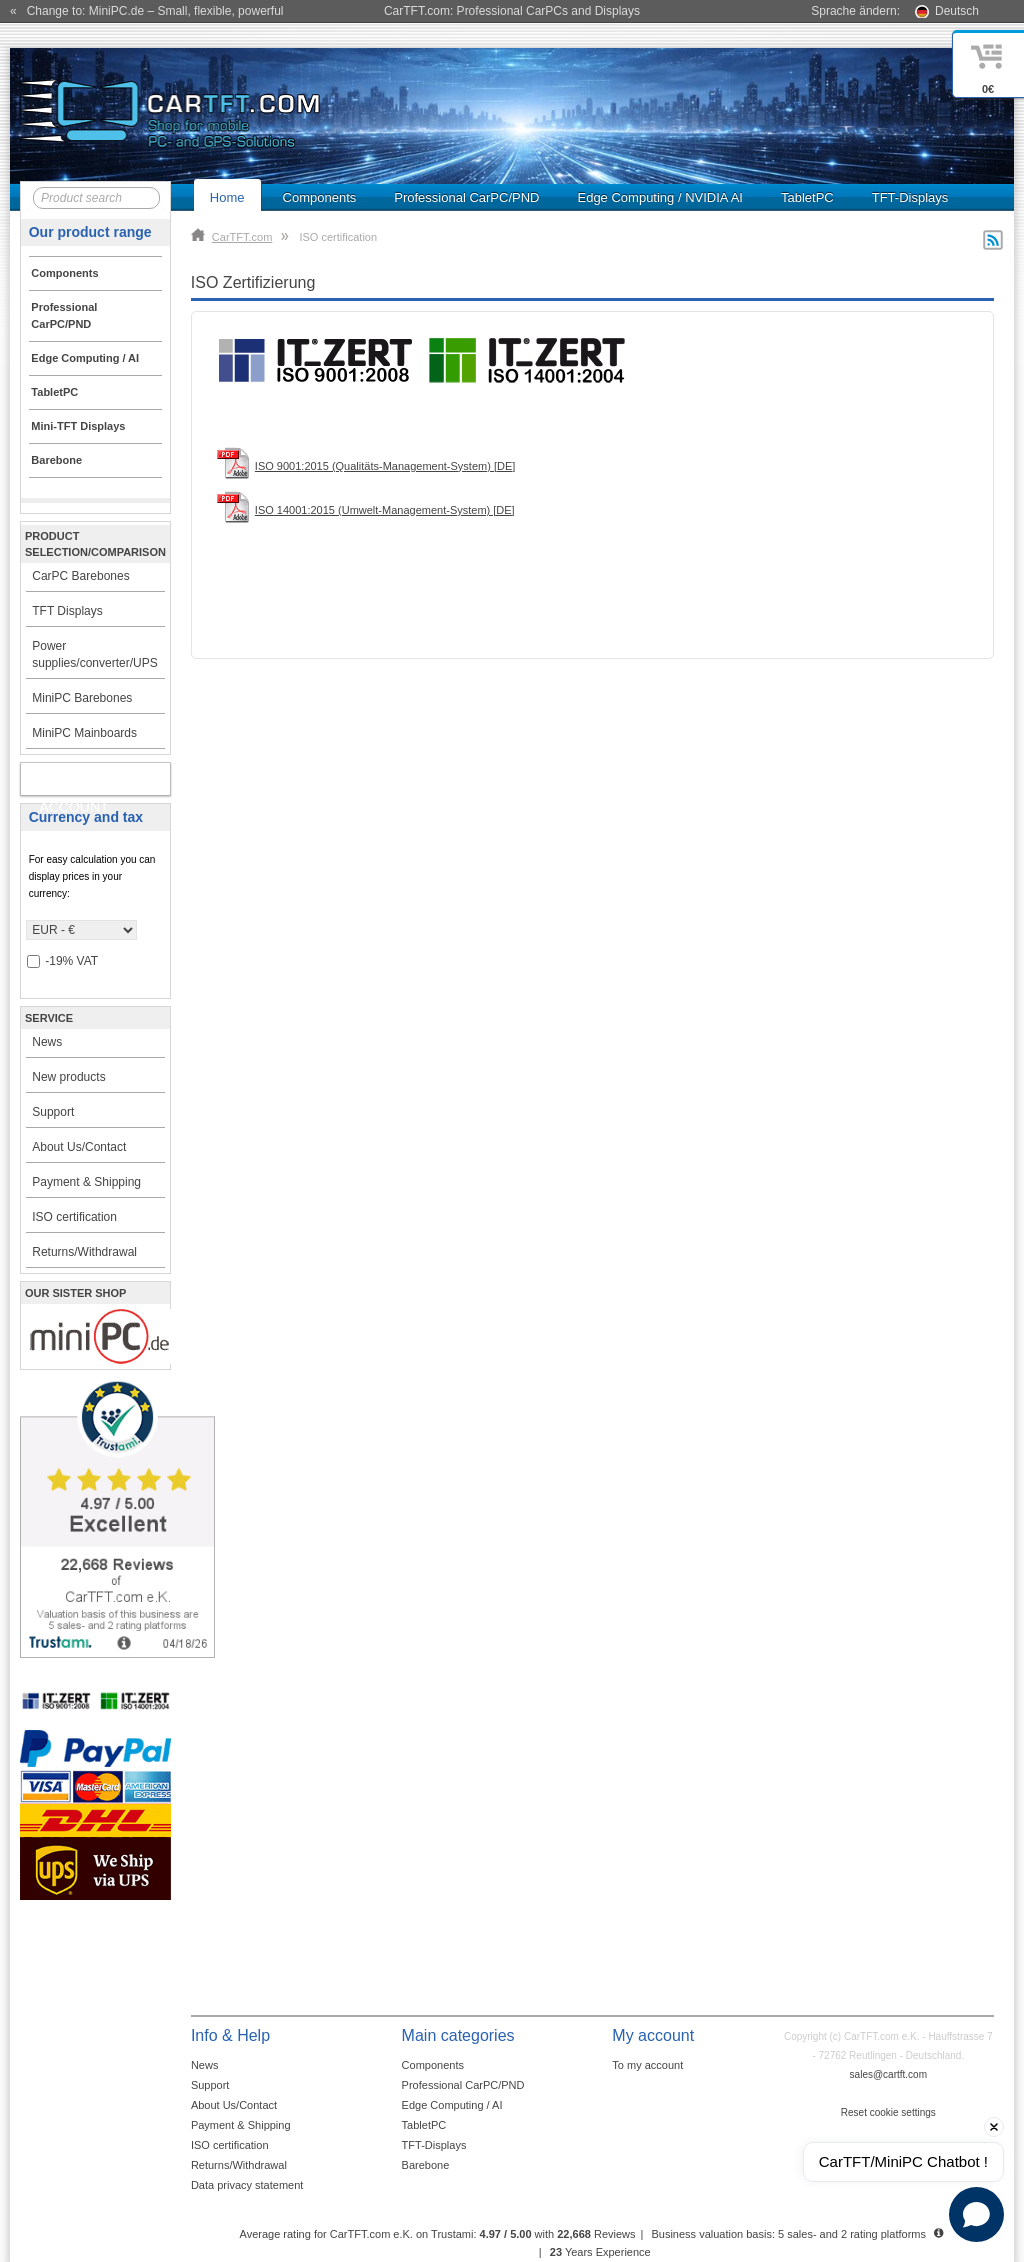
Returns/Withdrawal (84, 1252)
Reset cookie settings (888, 2112)
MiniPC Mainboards (84, 733)
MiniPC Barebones (82, 698)
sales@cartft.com (888, 2074)
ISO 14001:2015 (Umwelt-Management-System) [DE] (385, 510)
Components (320, 197)
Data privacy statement (247, 2185)
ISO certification (74, 1217)
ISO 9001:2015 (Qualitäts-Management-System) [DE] (385, 466)
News (47, 1042)
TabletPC (807, 197)
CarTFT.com (232, 237)
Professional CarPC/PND (466, 197)
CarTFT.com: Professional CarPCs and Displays (512, 11)
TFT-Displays (910, 197)
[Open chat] (976, 2214)
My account (73, 783)
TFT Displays (67, 611)
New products (68, 1077)
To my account (647, 2065)
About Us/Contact (79, 1147)
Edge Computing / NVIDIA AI (659, 197)
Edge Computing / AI (452, 2105)
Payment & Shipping (86, 1182)
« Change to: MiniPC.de (146, 11)
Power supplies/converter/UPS (94, 654)
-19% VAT (62, 961)
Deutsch (957, 11)
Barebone (426, 2165)
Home (227, 197)
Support (53, 1112)
